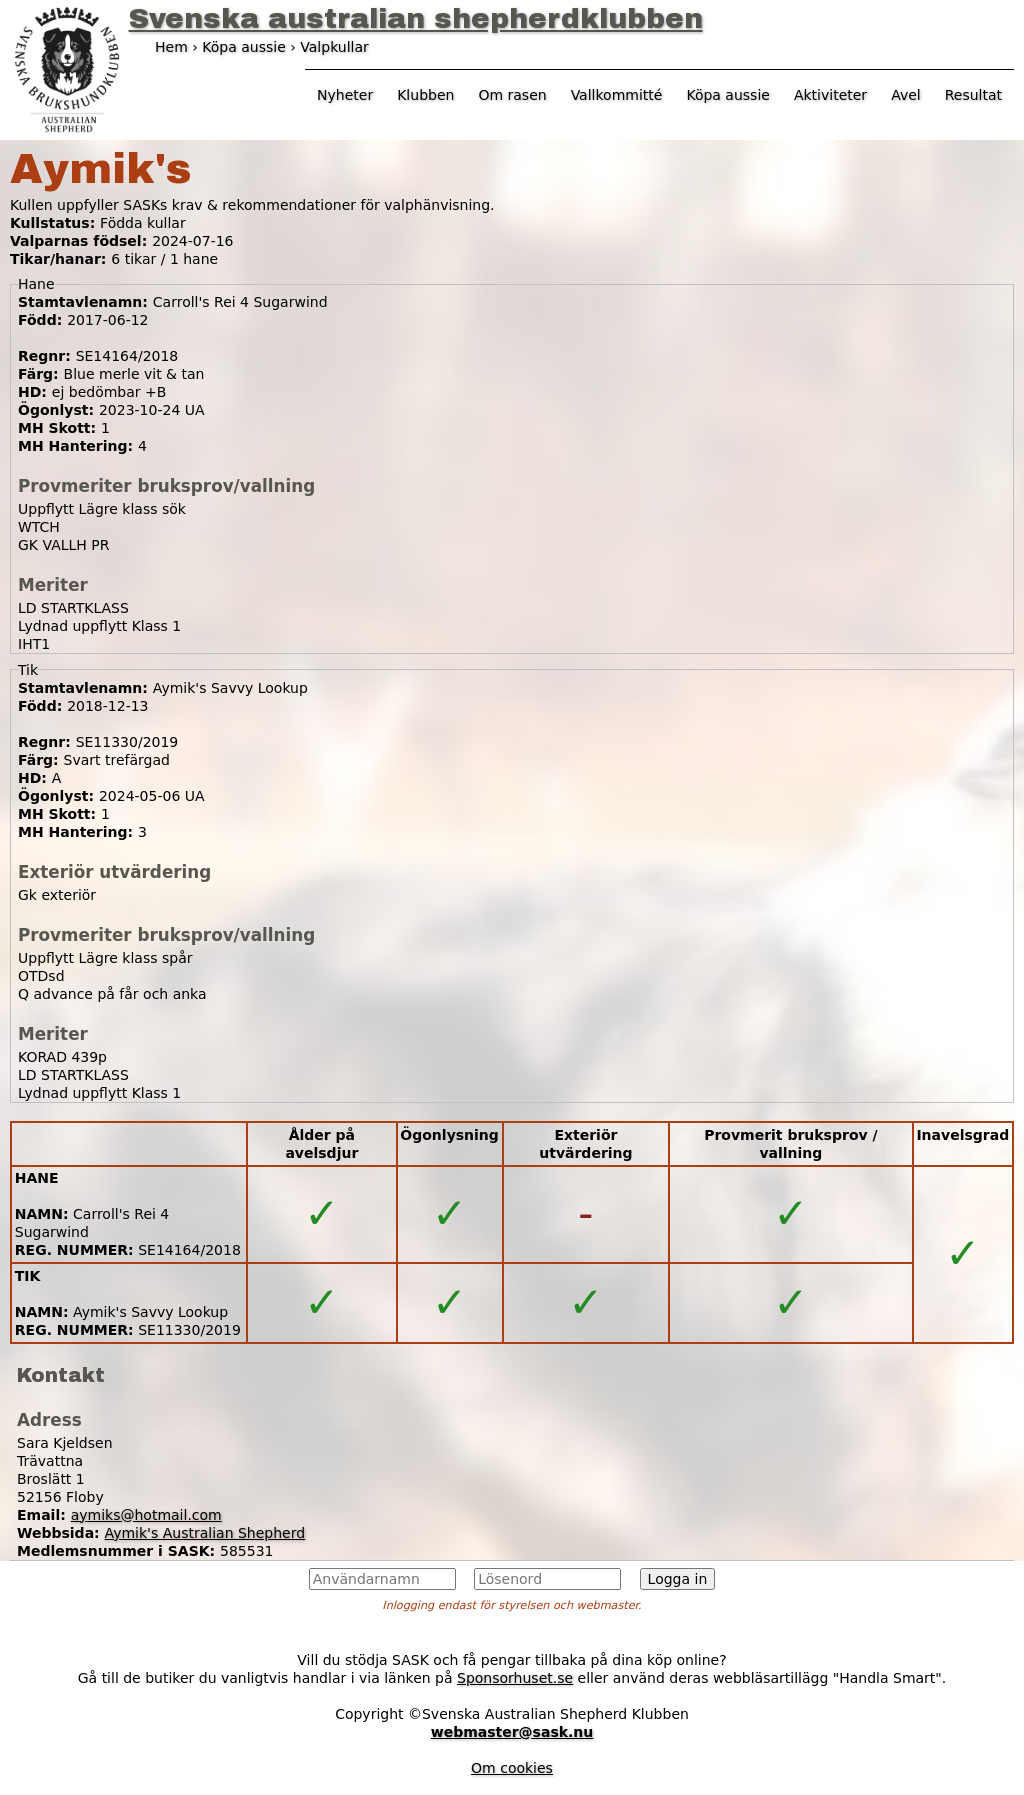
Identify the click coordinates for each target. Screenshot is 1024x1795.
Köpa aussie (728, 95)
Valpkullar (334, 47)
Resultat (973, 95)
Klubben (425, 95)
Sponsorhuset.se (515, 1678)
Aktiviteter (830, 95)
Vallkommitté (617, 95)
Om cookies (512, 1768)
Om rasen (512, 95)
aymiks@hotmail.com (146, 1515)
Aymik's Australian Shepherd (205, 1533)
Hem (171, 47)
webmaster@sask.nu (512, 1732)
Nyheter (345, 95)
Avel (906, 95)
